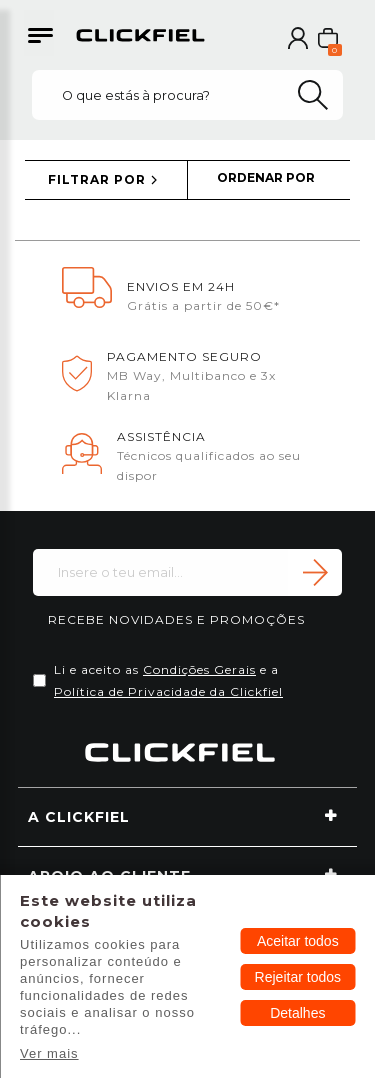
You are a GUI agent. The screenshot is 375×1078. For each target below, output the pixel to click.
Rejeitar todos (298, 977)
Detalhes (297, 1013)
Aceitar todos (298, 941)
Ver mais (49, 1053)
